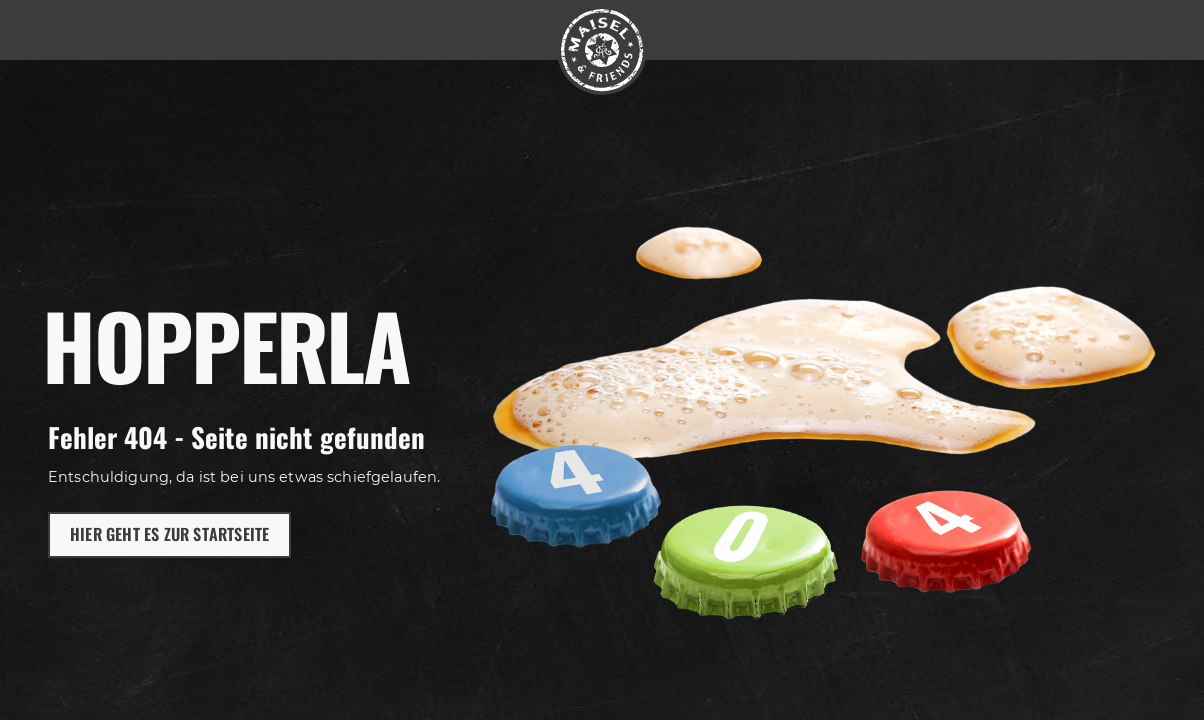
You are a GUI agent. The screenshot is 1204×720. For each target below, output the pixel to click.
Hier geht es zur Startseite (169, 534)
